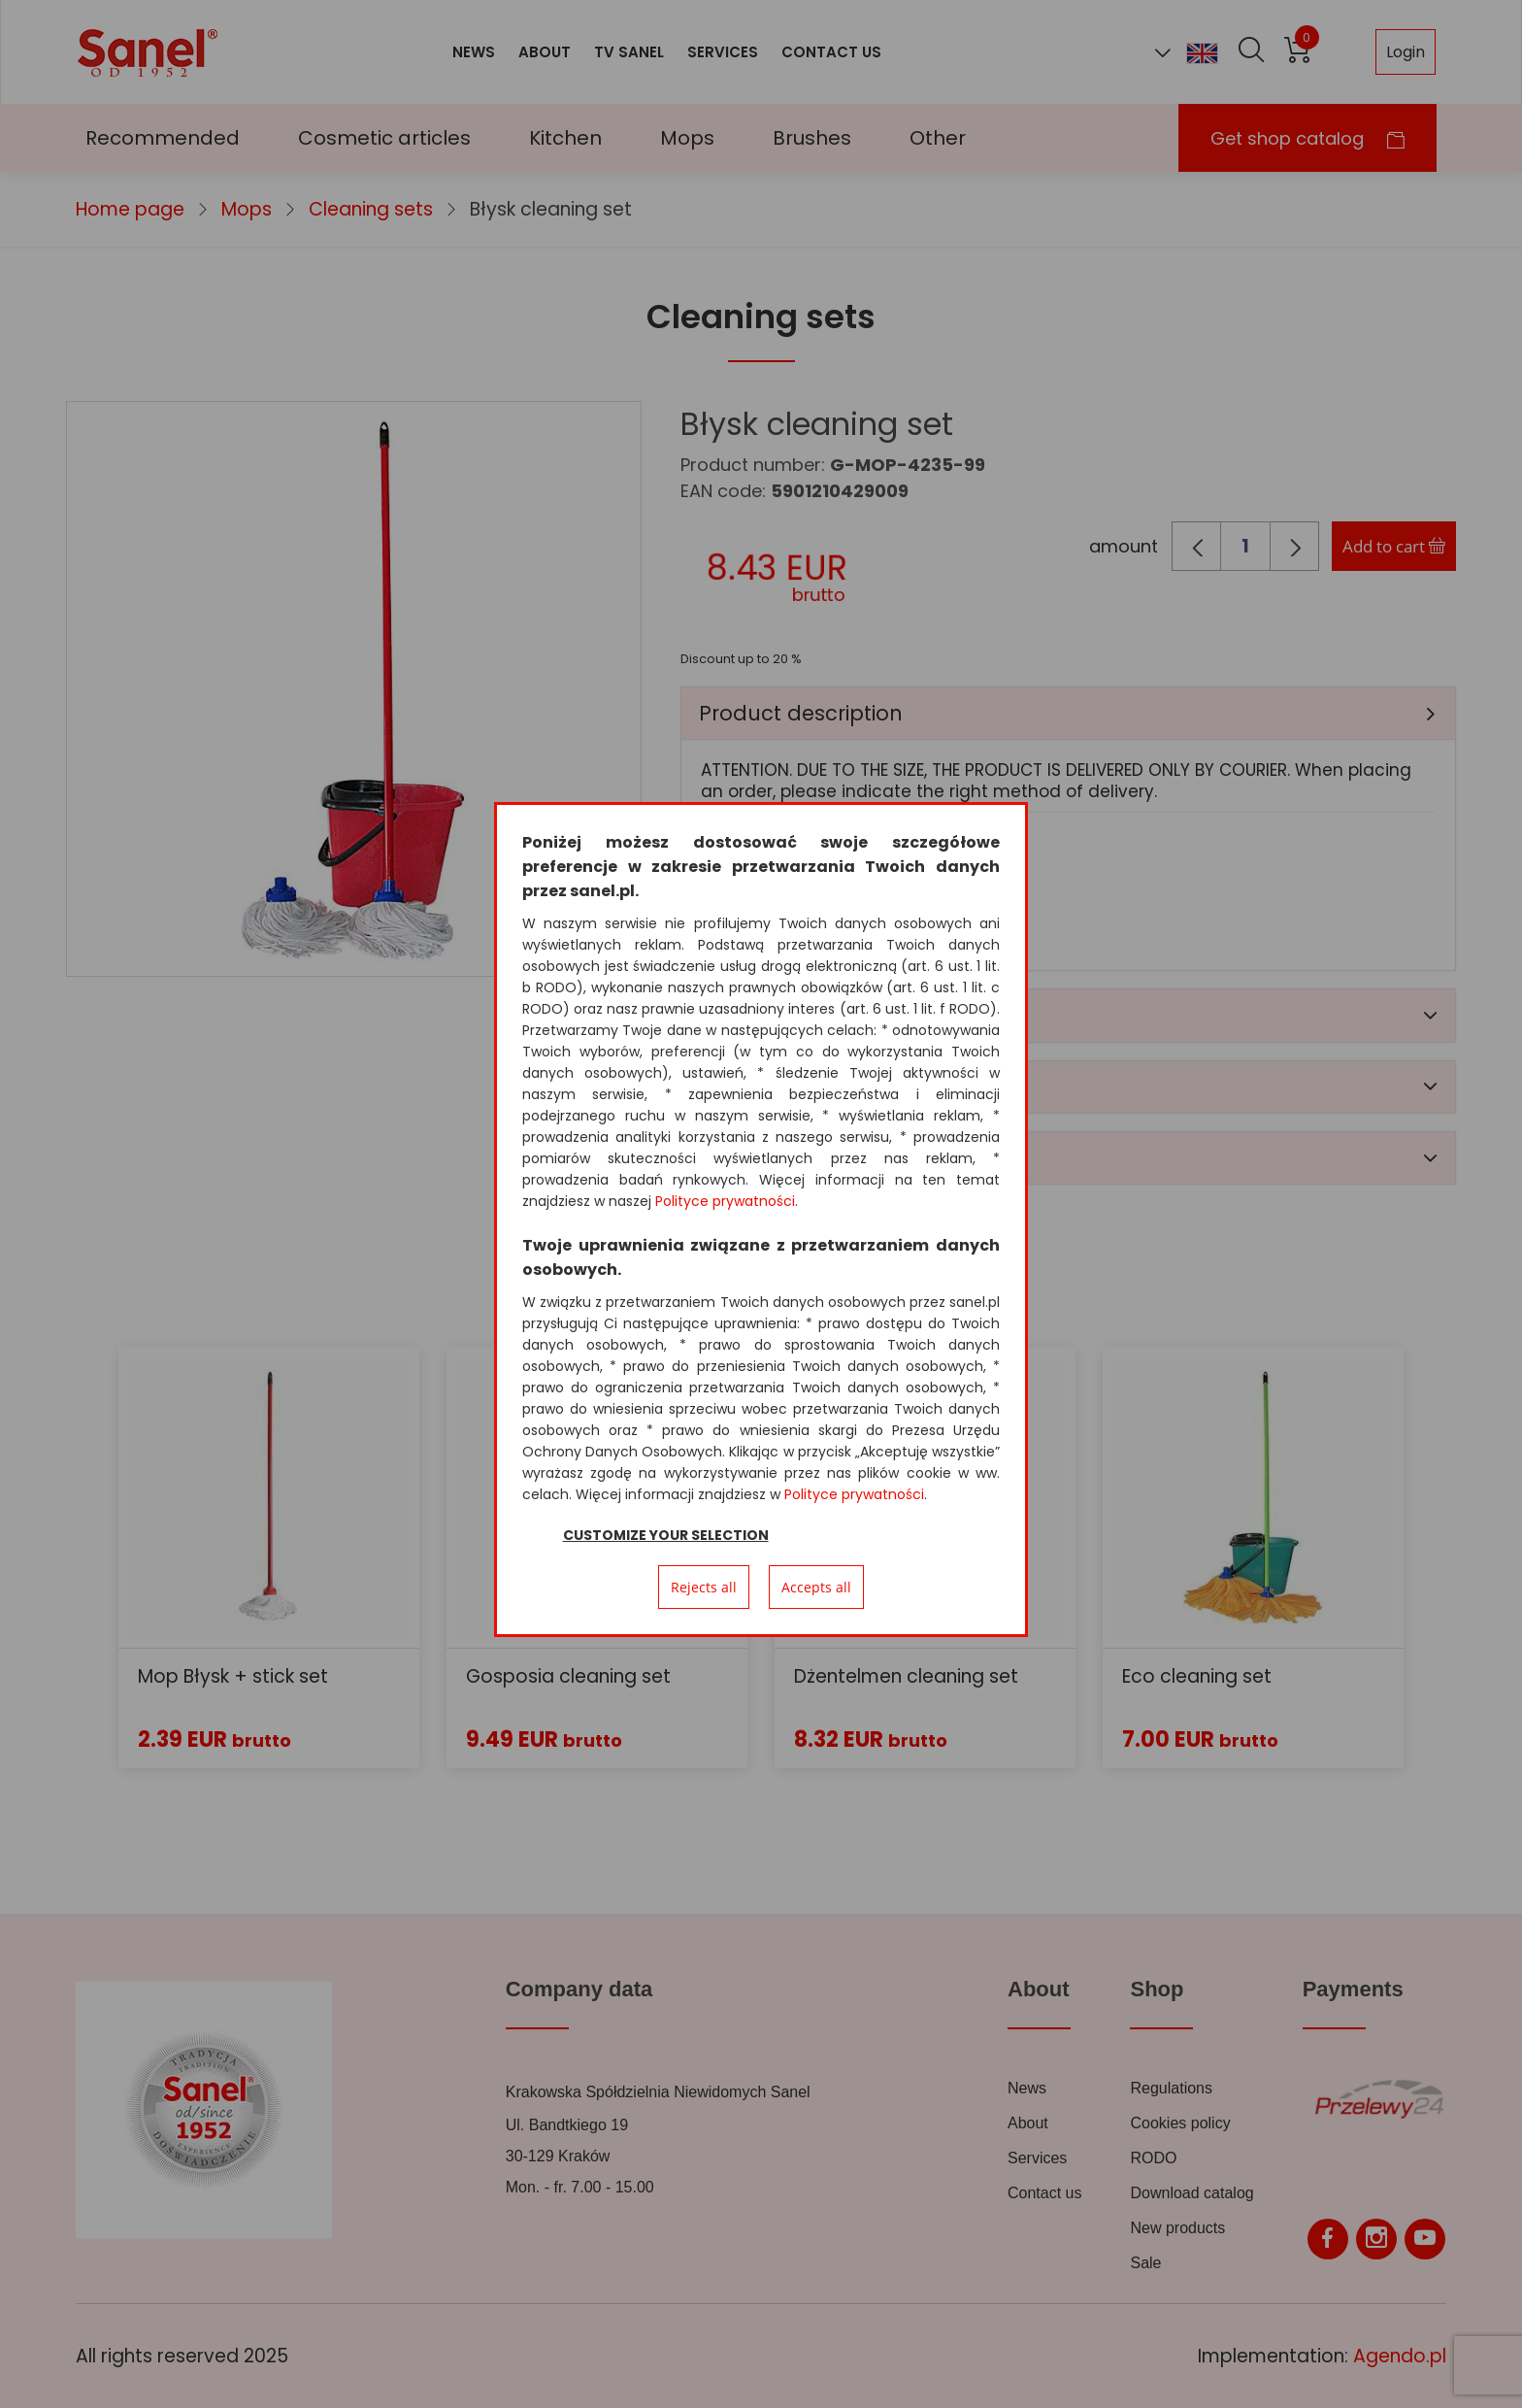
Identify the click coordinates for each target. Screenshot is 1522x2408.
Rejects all (704, 1587)
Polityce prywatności (725, 1201)
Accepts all (816, 1587)
